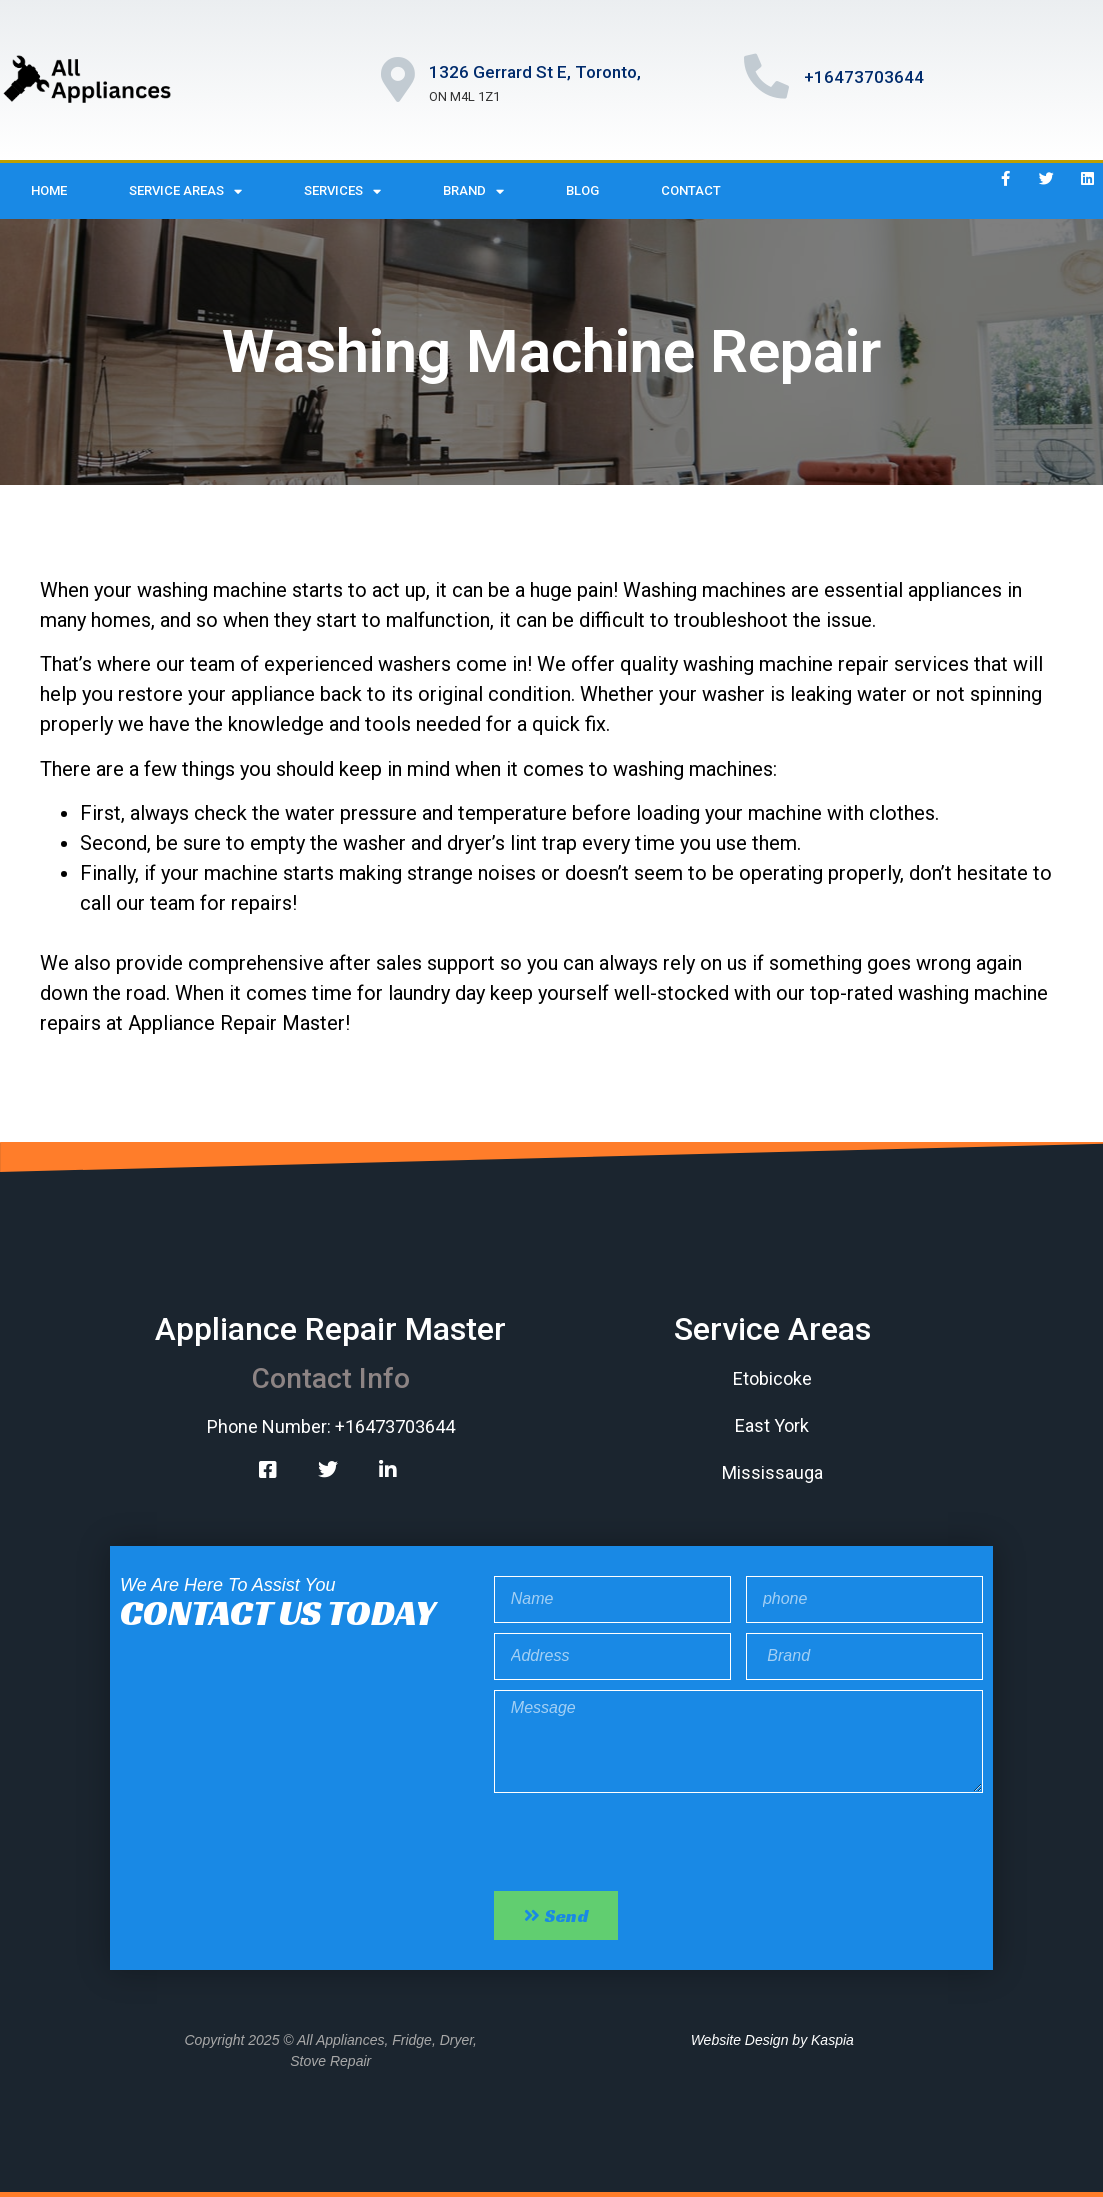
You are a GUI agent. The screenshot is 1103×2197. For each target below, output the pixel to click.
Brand (473, 191)
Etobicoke (772, 1378)
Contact (691, 190)
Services (342, 191)
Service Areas (185, 191)
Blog (582, 190)
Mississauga (772, 1472)
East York (772, 1425)
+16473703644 (864, 77)
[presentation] (646, 1842)
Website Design (740, 2040)
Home (49, 190)
